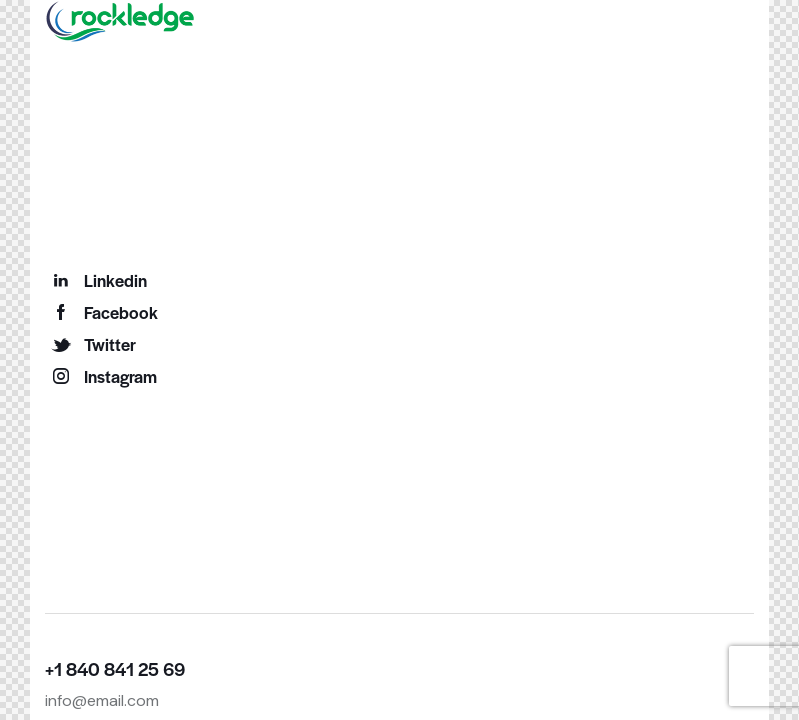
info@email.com (102, 700)
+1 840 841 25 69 (115, 668)
